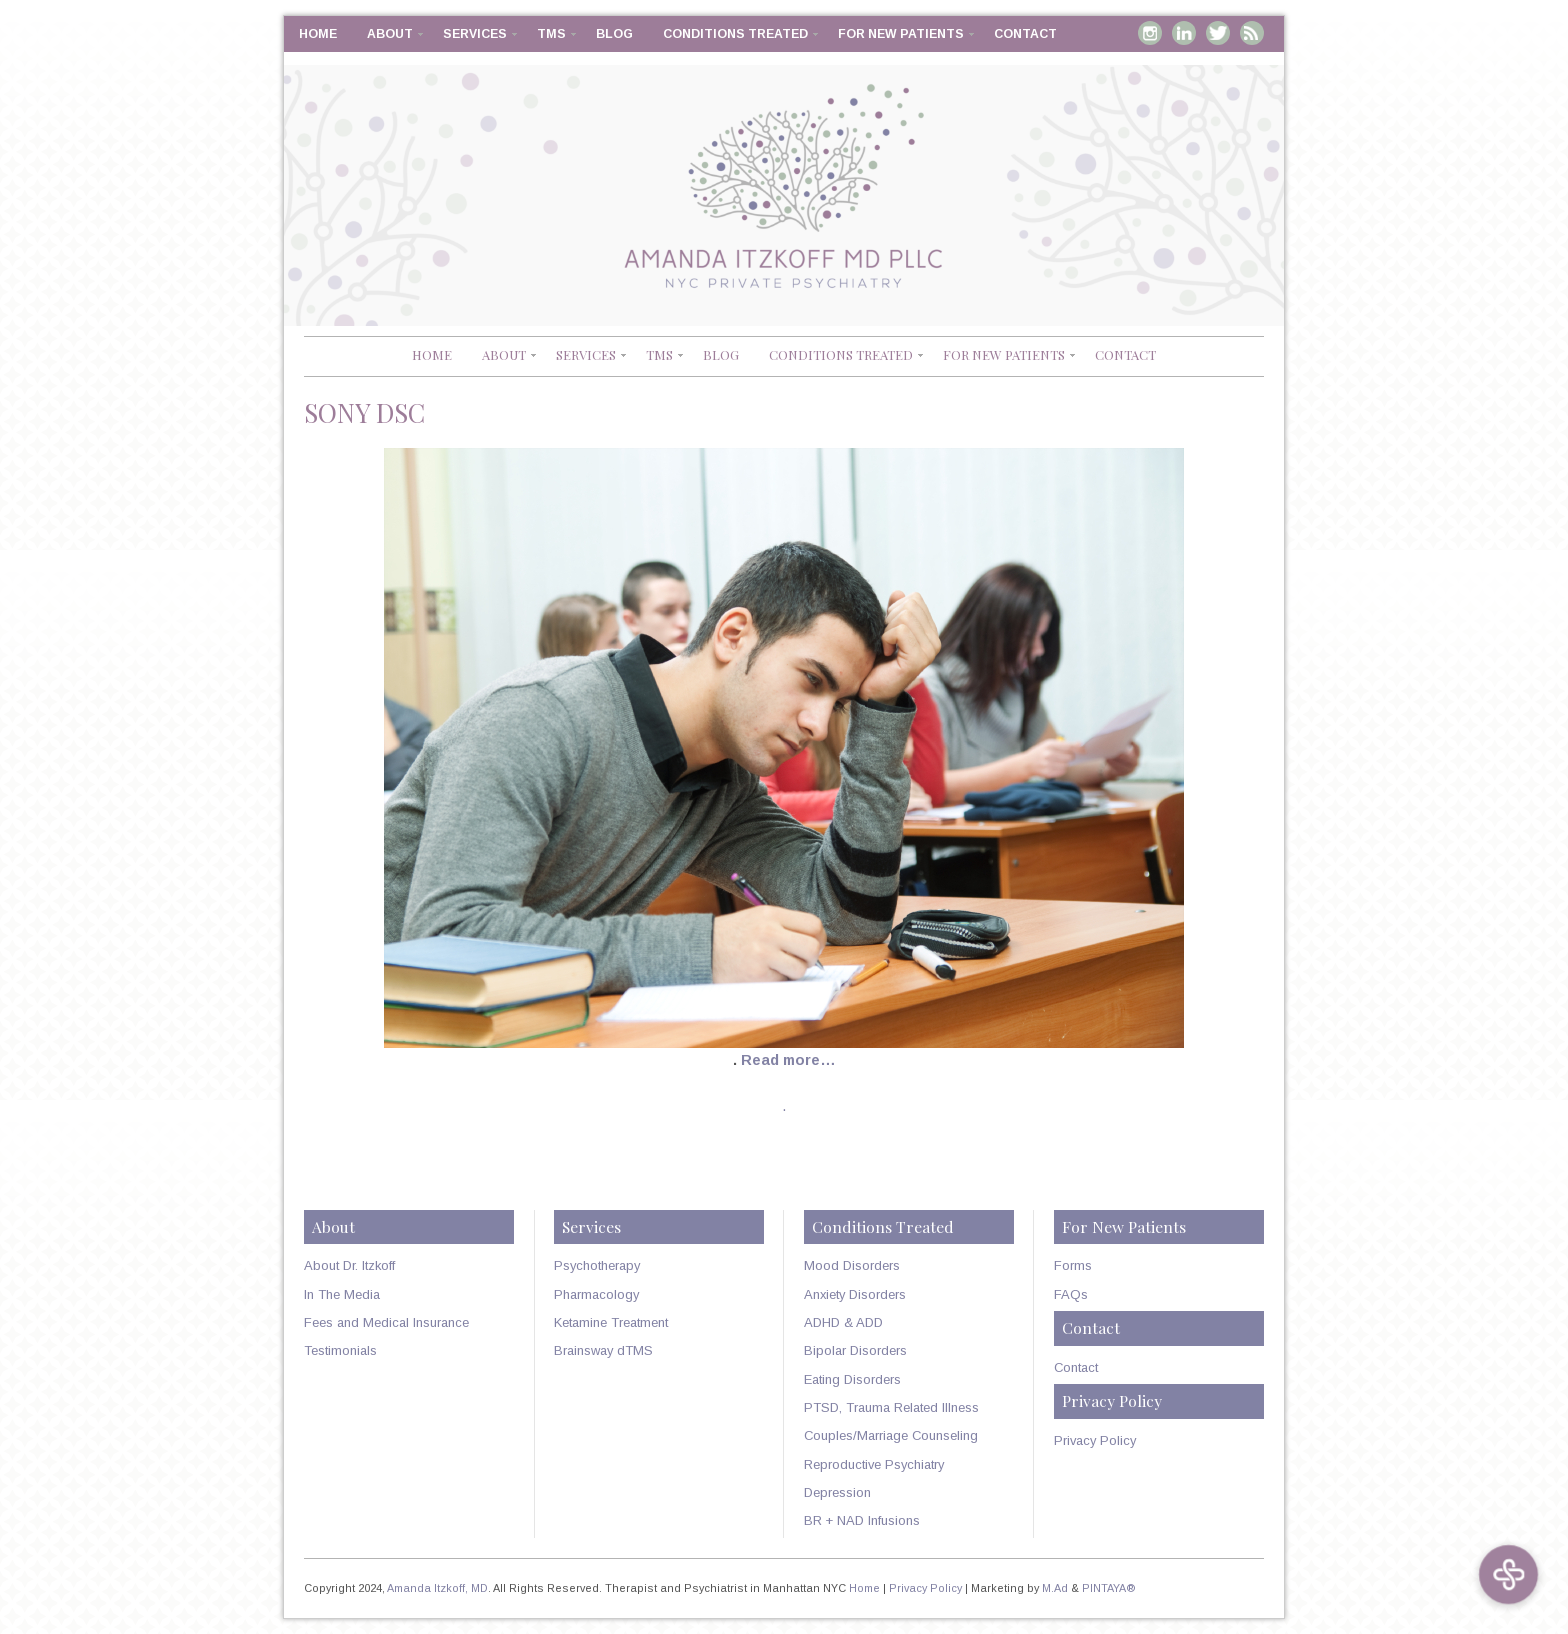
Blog (614, 34)
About (390, 34)
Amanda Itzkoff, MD (437, 1588)
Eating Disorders (852, 1379)
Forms (1073, 1265)
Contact (1025, 34)
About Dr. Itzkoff (349, 1265)
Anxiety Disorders (855, 1294)
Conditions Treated (735, 34)
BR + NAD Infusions (862, 1520)
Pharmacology (596, 1294)
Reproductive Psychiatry (874, 1464)
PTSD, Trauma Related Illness (891, 1407)
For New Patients (901, 34)
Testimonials (340, 1350)
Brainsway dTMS (603, 1350)
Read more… (788, 1060)
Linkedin (1184, 33)
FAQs (1071, 1294)
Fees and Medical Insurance (386, 1322)
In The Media (342, 1294)
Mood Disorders (852, 1265)
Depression (837, 1492)
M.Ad (1055, 1588)
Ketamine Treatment (611, 1322)
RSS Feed (1252, 33)
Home (318, 34)
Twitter (1218, 33)
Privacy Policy (1095, 1440)
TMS (551, 34)
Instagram (1150, 33)
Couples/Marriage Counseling (891, 1435)
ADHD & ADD (843, 1322)
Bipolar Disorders (855, 1350)
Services (475, 34)
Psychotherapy (597, 1265)
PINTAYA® (1109, 1588)
